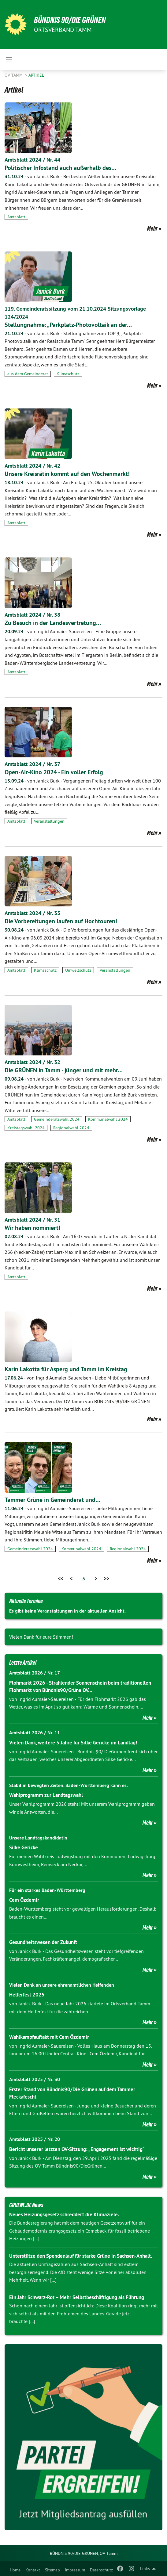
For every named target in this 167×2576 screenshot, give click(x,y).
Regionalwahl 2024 (71, 1128)
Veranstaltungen (49, 821)
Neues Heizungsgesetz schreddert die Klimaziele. (64, 2214)
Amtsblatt (16, 217)
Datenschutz (101, 2570)
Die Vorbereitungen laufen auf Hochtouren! (61, 921)
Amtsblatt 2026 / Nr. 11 (34, 1732)
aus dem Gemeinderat (27, 374)
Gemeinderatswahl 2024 (57, 1119)
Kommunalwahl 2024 (108, 1119)
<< (60, 1578)
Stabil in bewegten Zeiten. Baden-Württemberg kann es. (68, 1785)
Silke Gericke (23, 1847)
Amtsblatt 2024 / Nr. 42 (32, 465)
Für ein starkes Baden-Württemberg (47, 1890)
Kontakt (32, 2570)
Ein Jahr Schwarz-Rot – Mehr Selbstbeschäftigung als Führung (76, 2297)
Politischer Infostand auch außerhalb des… (60, 168)
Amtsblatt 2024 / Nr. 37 (32, 763)
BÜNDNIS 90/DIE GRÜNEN (70, 20)
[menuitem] (15, 2569)
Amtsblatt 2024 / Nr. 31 (32, 1219)
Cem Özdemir (24, 1900)
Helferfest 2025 (27, 1994)
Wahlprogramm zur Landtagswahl (46, 1795)
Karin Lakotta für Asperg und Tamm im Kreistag (66, 1369)
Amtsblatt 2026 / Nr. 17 (34, 1673)
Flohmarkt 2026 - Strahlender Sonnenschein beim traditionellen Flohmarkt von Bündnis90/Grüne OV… (80, 1686)
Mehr (152, 228)
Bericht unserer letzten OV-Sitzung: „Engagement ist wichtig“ (77, 2149)
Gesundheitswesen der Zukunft (43, 1942)
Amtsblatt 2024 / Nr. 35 (32, 913)
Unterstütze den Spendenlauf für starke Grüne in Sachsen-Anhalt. (80, 2256)
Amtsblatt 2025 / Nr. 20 (34, 2139)
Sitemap (52, 2570)
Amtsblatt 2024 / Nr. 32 (32, 1062)
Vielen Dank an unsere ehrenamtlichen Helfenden (61, 1985)
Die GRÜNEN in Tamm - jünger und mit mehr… (64, 1070)
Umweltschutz (78, 970)
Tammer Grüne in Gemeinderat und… (52, 1500)
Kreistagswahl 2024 (26, 1128)
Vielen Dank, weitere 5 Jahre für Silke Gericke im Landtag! (73, 1742)
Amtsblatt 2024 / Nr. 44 (32, 159)
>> (106, 1578)
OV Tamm (14, 75)
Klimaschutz (68, 374)
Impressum (75, 2570)
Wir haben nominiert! (32, 1228)
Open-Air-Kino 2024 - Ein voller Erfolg (54, 772)
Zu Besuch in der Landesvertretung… (53, 623)
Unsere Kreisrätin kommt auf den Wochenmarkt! (67, 474)
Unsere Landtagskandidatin (38, 1838)
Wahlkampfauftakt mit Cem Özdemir (49, 2037)
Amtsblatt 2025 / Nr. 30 (34, 2079)
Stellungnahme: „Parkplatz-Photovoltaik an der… (68, 325)
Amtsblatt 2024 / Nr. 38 (32, 614)
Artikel (36, 75)
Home (15, 2570)
